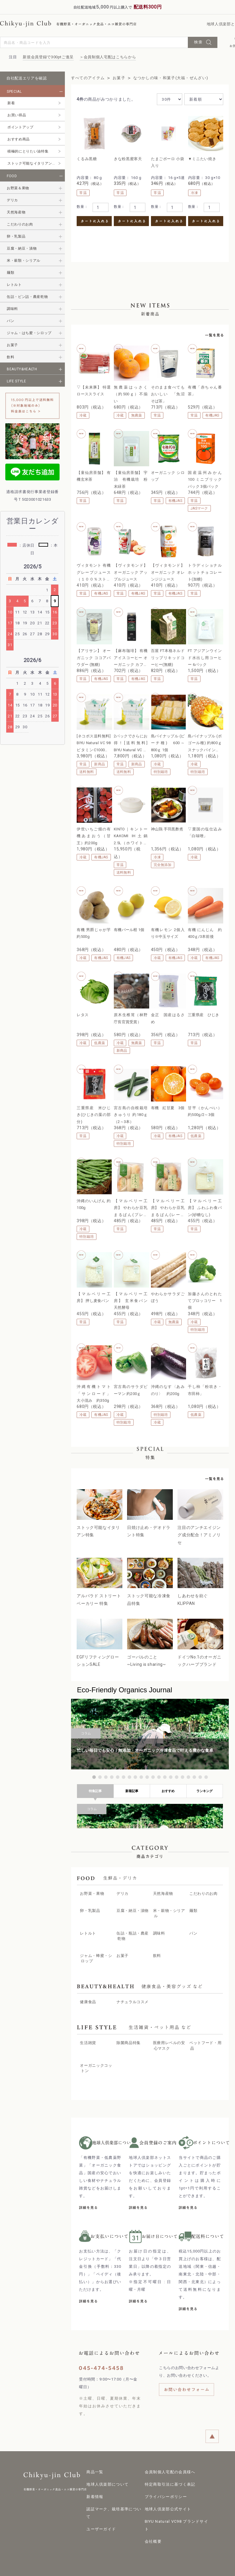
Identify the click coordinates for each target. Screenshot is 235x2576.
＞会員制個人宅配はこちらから (108, 57)
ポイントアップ (20, 127)
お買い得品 (16, 115)
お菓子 (119, 78)
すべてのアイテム (88, 78)
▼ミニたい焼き (202, 159)
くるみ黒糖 (87, 159)
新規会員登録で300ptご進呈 (48, 57)
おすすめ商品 (18, 139)
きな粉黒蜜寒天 (128, 159)
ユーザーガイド (101, 2519)
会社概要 (153, 2532)
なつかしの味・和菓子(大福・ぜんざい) (170, 78)
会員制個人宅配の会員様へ (170, 2462)
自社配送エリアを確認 (26, 78)
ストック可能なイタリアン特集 (33, 163)
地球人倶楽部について (107, 2475)
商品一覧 (94, 2462)
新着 (11, 103)
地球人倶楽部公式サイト (168, 2499)
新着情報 (94, 2487)
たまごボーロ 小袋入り (167, 162)
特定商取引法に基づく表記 (170, 2475)
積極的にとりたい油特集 (27, 151)
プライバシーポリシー (166, 2487)
